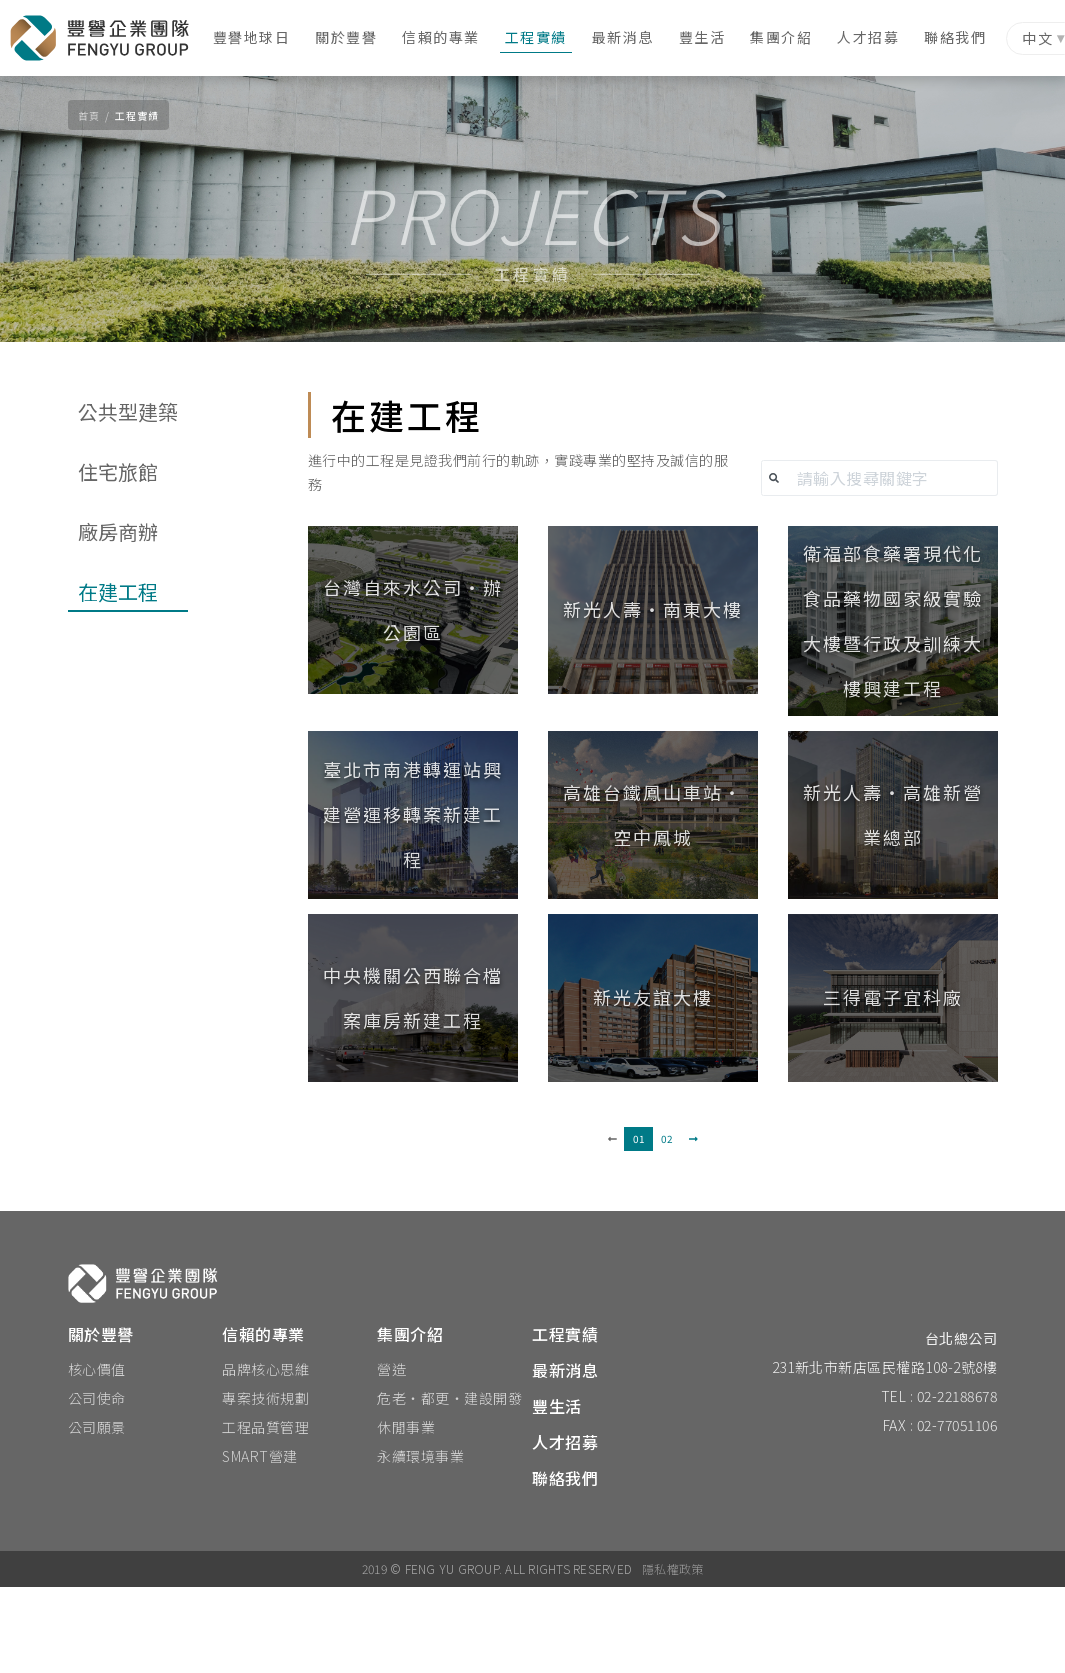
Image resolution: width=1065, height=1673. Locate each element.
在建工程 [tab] (118, 699)
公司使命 (97, 1484)
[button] (413, 718)
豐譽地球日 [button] (262, 37)
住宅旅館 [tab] (118, 579)
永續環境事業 (420, 1542)
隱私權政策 (672, 1654)
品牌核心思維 (265, 1455)
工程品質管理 (265, 1513)
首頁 (89, 115)
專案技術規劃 (265, 1484)
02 (667, 1224)
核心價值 (97, 1455)
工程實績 (546, 37)
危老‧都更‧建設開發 (449, 1484)
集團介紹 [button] (791, 37)
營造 (391, 1455)
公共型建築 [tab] (128, 519)
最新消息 (633, 37)
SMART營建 (260, 1542)
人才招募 (878, 37)
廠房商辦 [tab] (118, 639)
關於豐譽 (356, 37)
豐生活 (712, 37)
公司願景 (97, 1513)
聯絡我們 (965, 37)
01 (639, 1224)
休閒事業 (406, 1513)
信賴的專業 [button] (451, 37)
